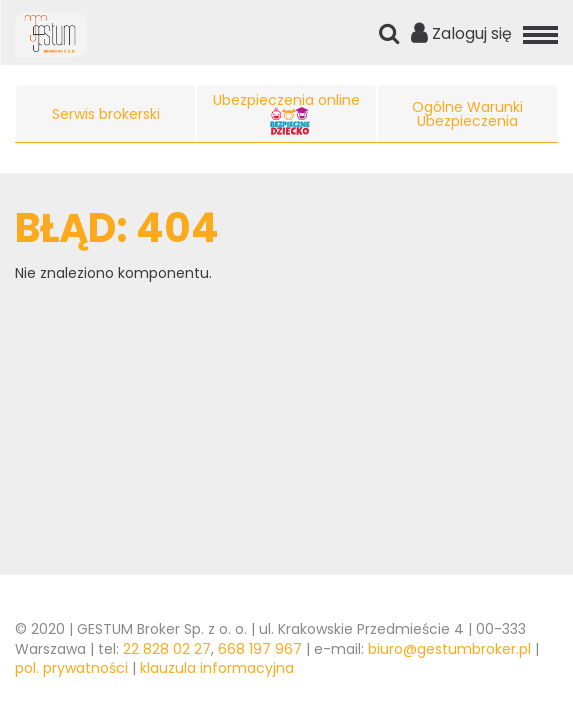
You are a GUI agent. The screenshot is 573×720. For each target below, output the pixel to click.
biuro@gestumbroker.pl (449, 649)
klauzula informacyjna (217, 668)
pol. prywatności (71, 668)
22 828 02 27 (167, 649)
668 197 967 (260, 649)
